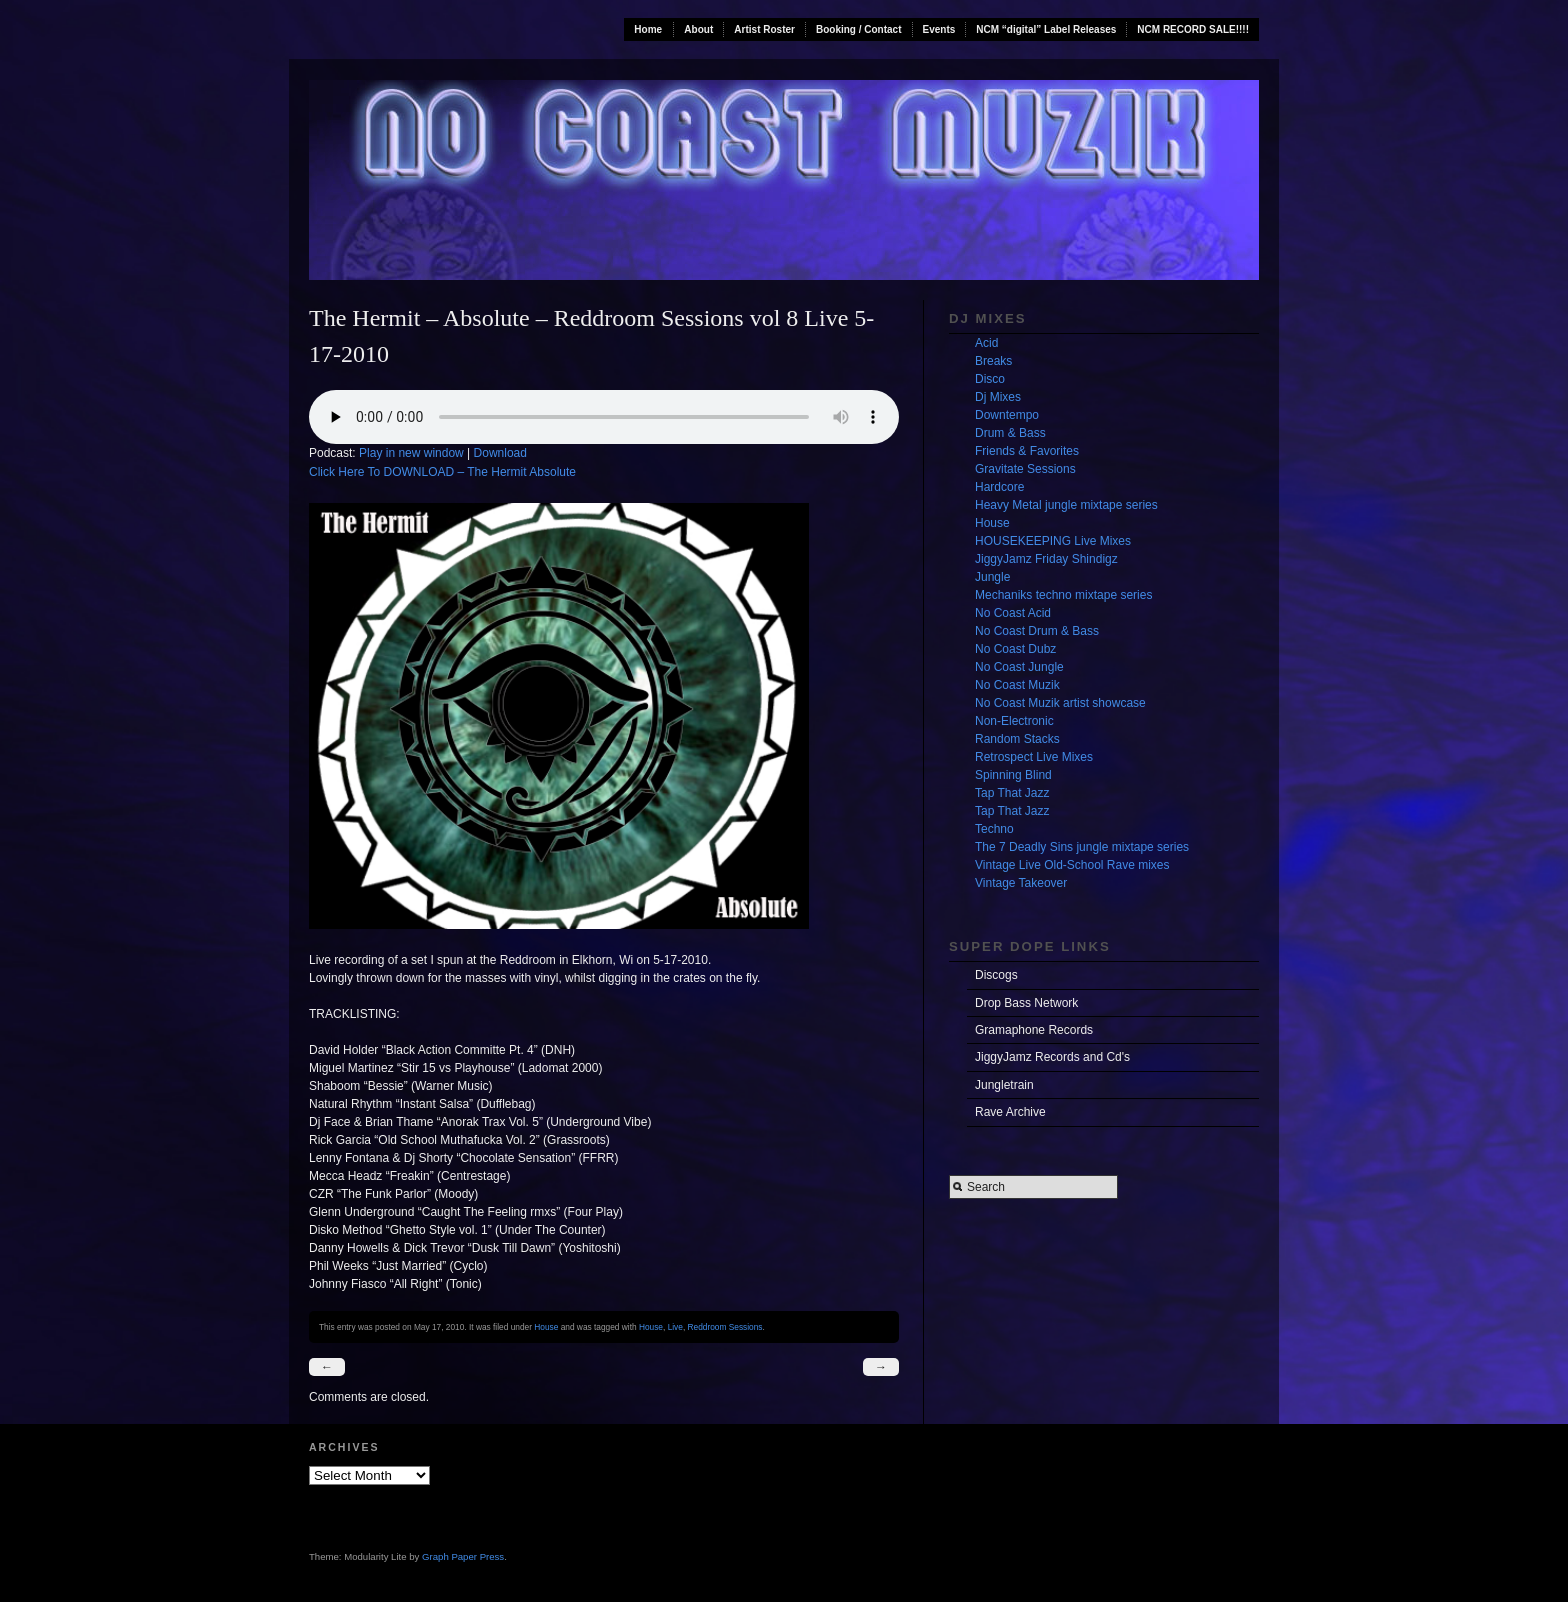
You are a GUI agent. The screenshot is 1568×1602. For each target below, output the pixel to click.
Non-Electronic (1014, 721)
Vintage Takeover (1021, 883)
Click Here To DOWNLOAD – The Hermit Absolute (442, 472)
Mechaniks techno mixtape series (1063, 595)
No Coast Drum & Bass (1037, 631)
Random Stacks (1017, 739)
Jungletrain (1004, 1085)
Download (500, 453)
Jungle (992, 577)
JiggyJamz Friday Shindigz (1046, 559)
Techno (994, 829)
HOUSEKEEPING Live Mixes (1053, 541)
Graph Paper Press (463, 1556)
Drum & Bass (1010, 433)
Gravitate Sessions (1025, 469)
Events (939, 29)
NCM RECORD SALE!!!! (1193, 29)
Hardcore (999, 487)
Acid (986, 343)
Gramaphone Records (1034, 1030)
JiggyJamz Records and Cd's (1052, 1057)
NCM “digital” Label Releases (1046, 29)
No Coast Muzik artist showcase (1060, 703)
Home (648, 29)
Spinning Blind (1013, 775)
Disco (990, 379)
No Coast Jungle (1019, 667)
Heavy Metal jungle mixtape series (1066, 505)
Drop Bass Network (1026, 1003)
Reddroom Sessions (725, 1327)
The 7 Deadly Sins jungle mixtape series (1082, 847)
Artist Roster (764, 29)
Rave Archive (1010, 1112)
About (698, 29)
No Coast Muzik (1017, 685)
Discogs (996, 975)
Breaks (993, 361)
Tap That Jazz (1012, 793)
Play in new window (411, 453)
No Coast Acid (1013, 613)
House (546, 1327)
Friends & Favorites (1027, 451)
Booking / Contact (859, 29)
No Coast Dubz (1015, 649)
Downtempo (1007, 415)
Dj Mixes (998, 397)
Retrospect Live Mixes (1034, 757)
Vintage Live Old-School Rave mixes (1072, 865)
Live (675, 1327)
